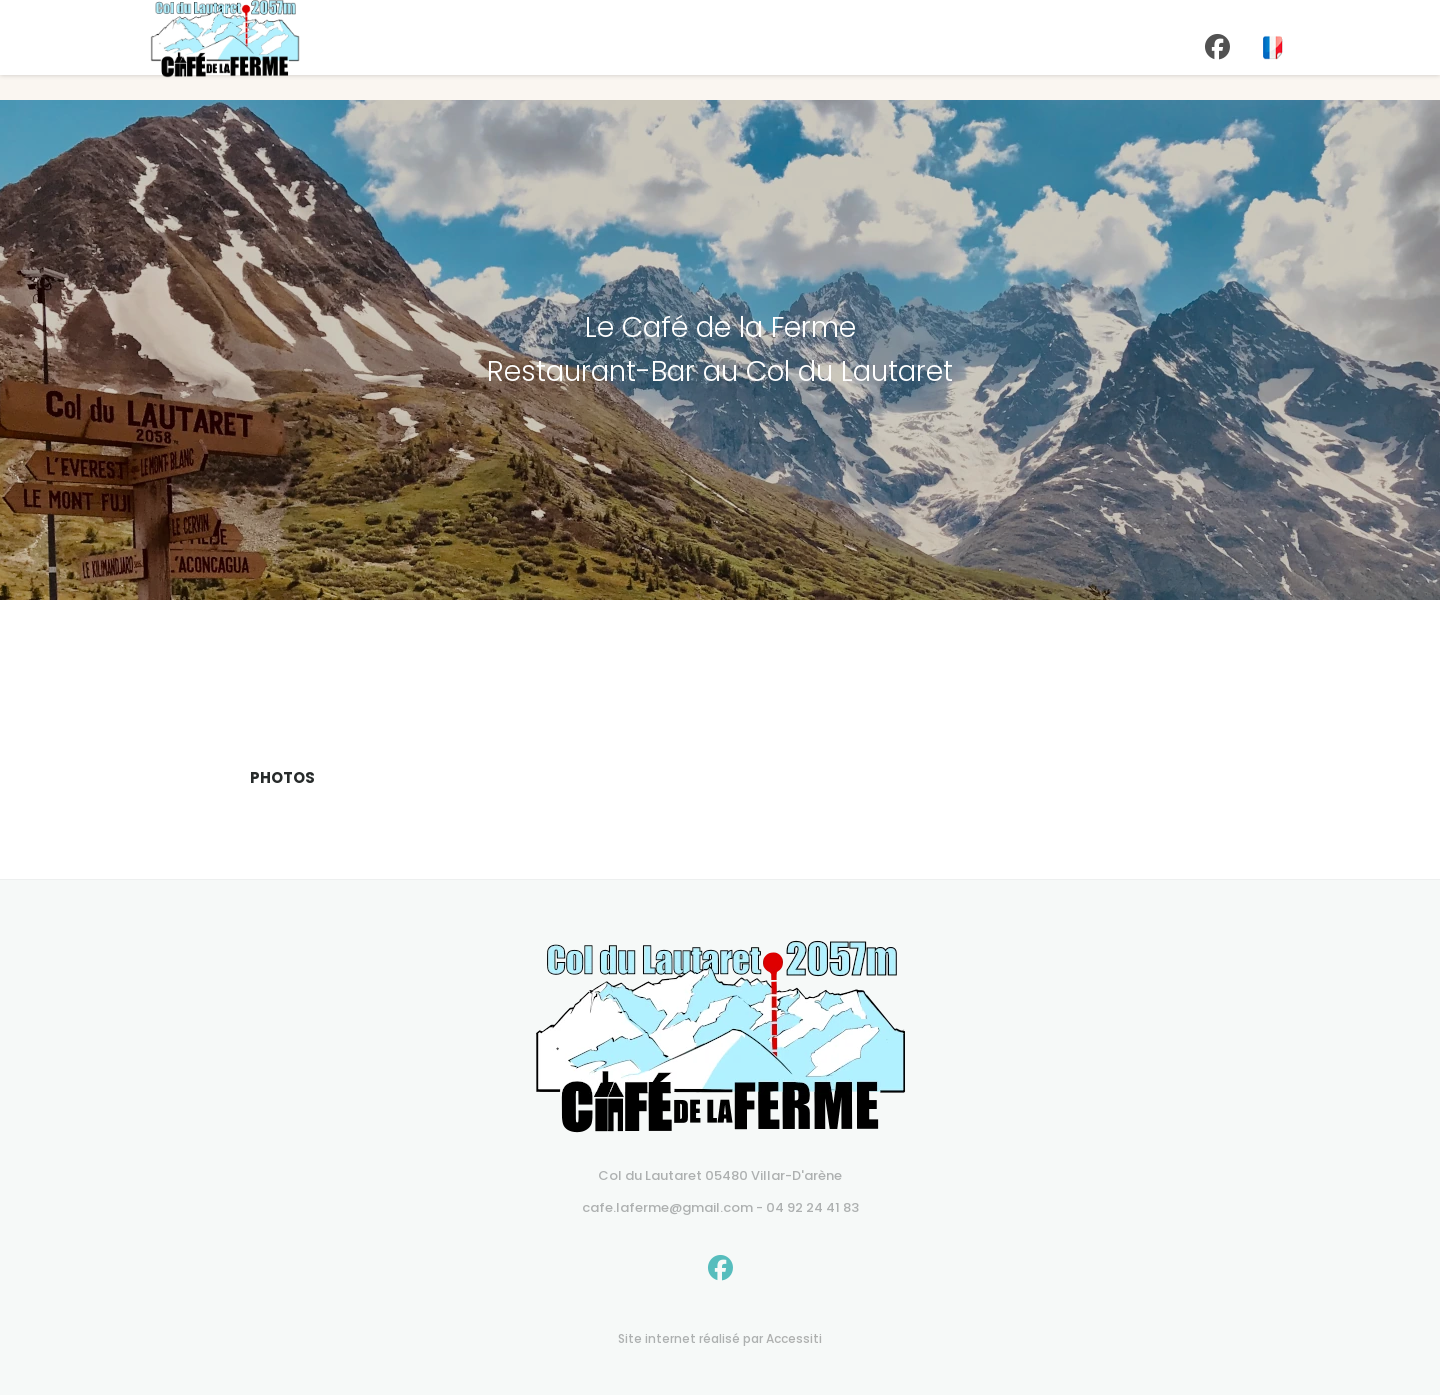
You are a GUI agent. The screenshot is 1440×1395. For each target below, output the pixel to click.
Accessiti (794, 1338)
